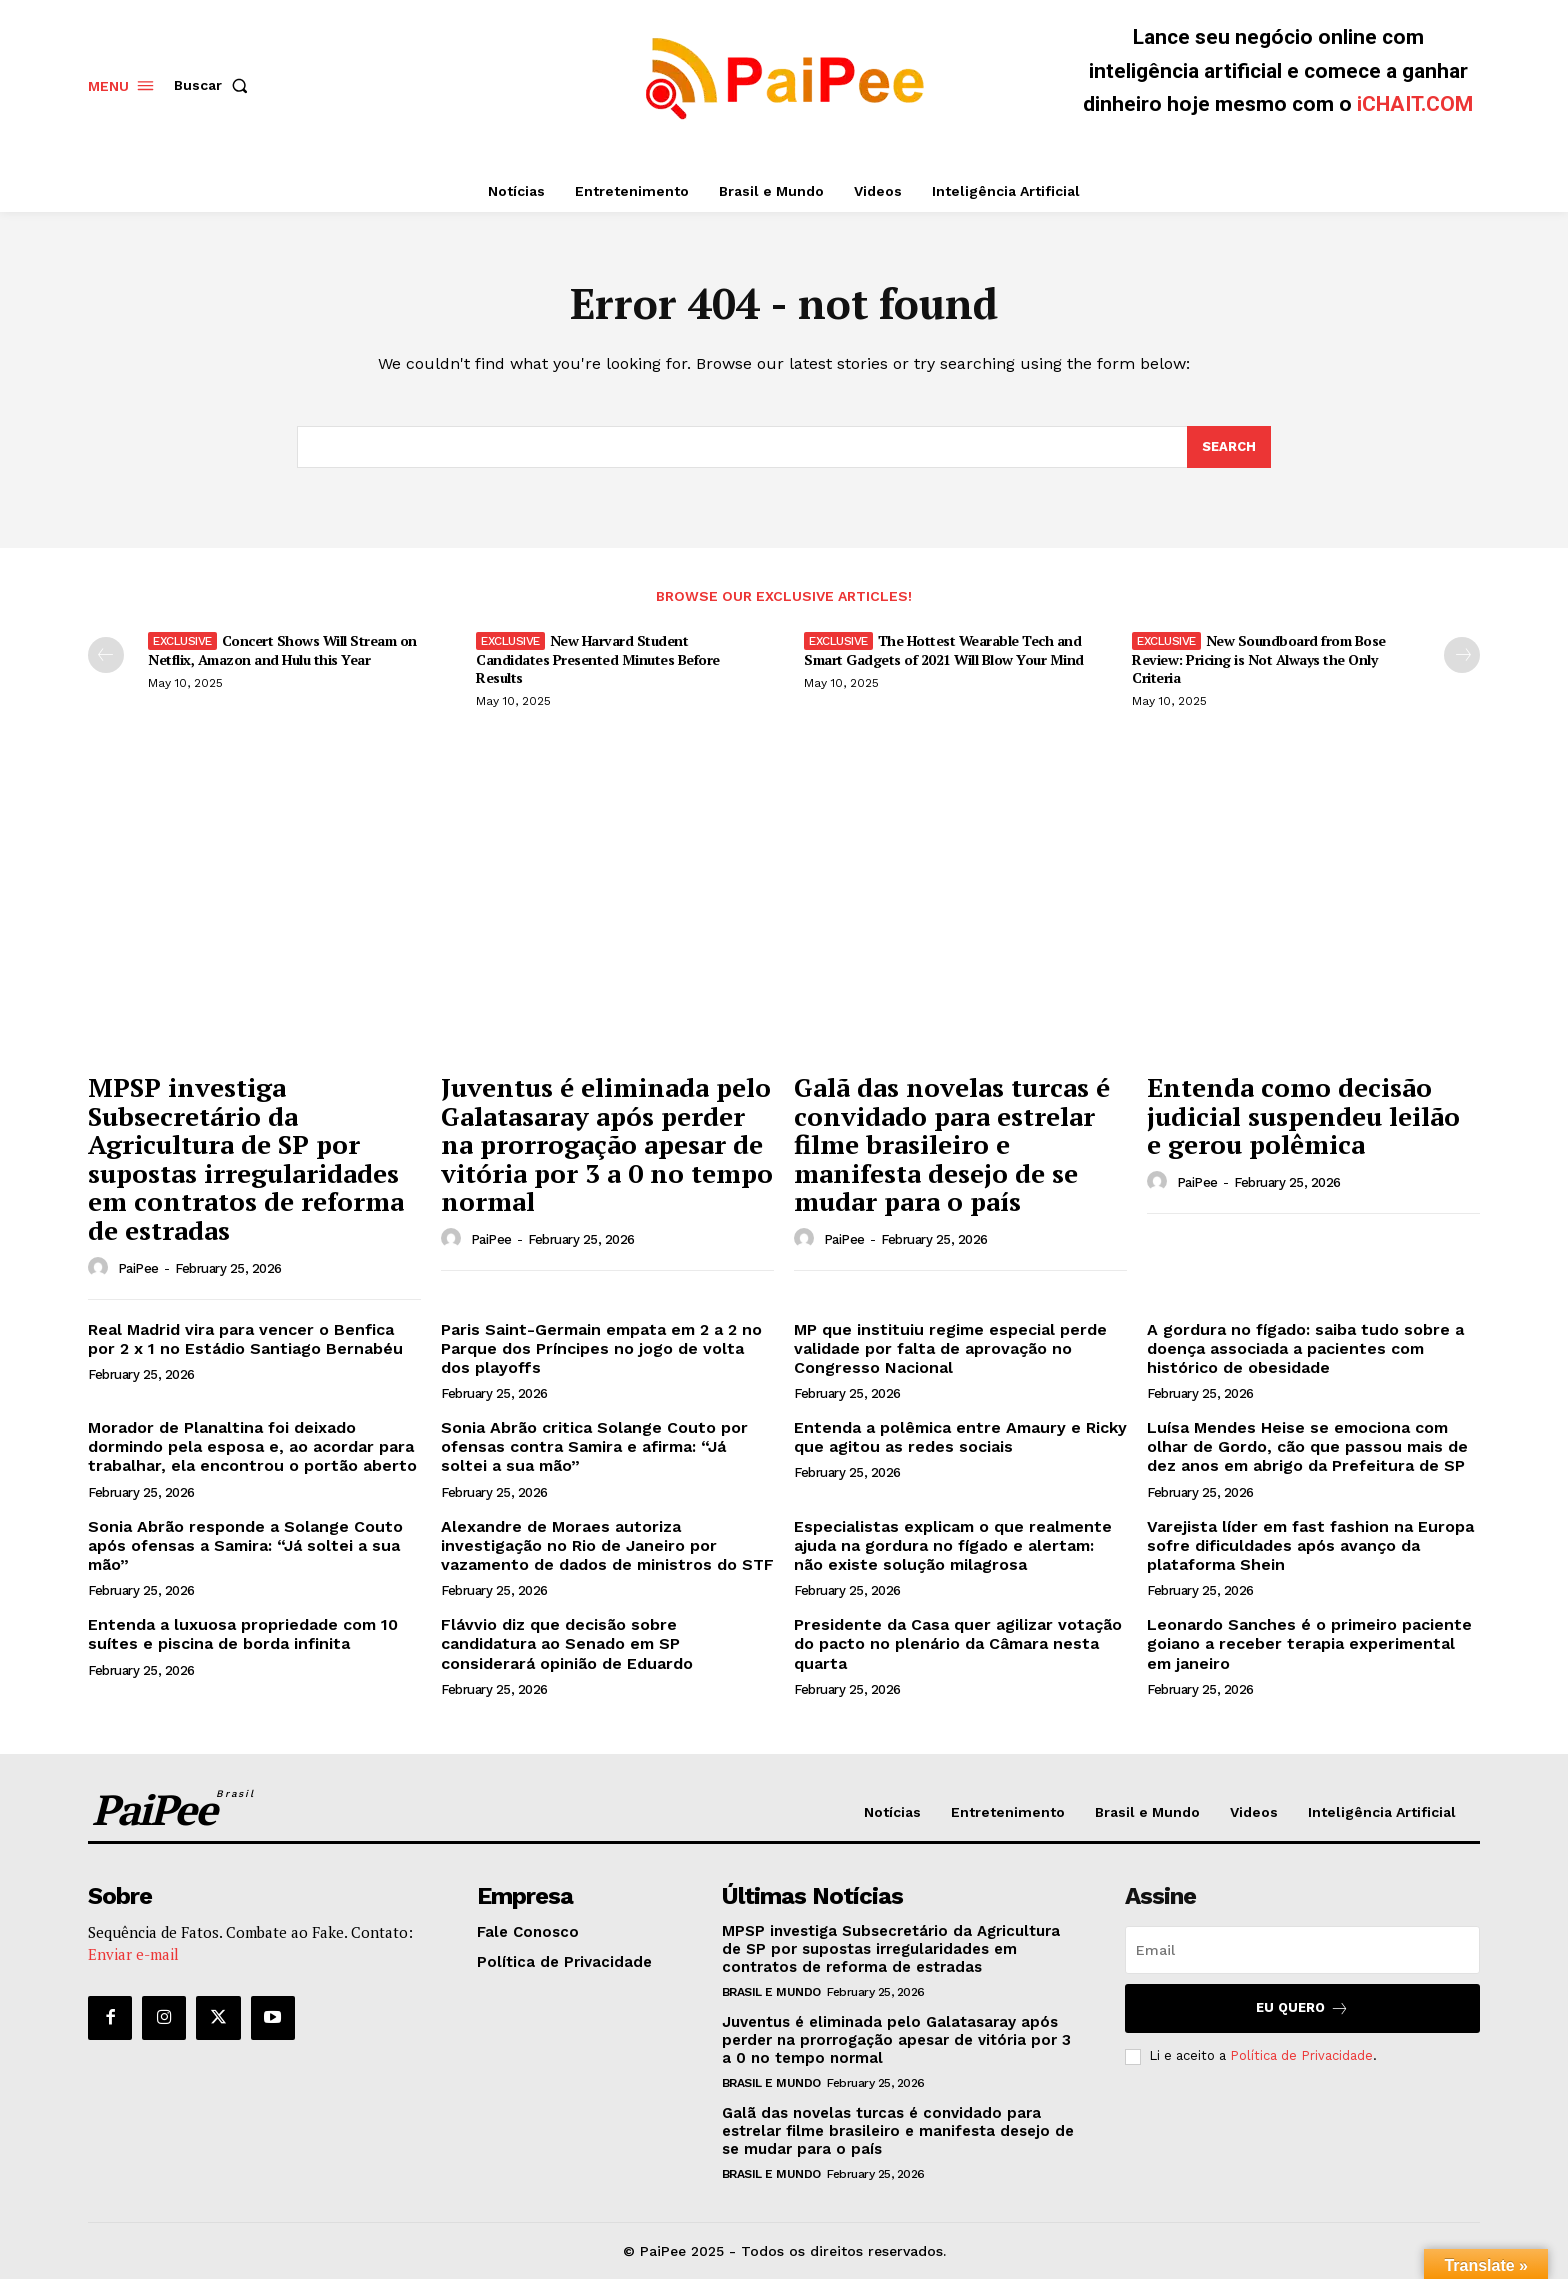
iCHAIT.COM (1415, 104)
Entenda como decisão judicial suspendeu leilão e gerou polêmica (1303, 1115)
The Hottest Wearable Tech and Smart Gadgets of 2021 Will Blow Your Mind (944, 649)
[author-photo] (101, 1268)
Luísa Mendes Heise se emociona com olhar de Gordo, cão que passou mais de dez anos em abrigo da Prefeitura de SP (1307, 1446)
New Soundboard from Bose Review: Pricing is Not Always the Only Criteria (1259, 658)
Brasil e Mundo (771, 1992)
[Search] (1229, 447)
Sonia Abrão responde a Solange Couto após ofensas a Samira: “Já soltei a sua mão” (245, 1545)
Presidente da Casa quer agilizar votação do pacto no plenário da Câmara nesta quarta (958, 1643)
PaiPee (138, 1268)
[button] (215, 85)
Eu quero (1302, 2008)
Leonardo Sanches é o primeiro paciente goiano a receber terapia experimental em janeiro (1309, 1643)
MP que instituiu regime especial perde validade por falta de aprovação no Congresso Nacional (950, 1348)
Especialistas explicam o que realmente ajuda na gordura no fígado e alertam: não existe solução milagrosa (953, 1545)
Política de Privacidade (1301, 2055)
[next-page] (1462, 655)
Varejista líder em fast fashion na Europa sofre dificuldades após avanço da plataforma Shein (1310, 1545)
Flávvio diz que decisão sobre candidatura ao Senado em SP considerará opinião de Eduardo (567, 1643)
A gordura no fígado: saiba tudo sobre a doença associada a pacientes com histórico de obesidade (1305, 1348)
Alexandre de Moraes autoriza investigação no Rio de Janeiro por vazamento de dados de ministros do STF (607, 1545)
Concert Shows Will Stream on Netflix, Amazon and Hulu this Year (282, 649)
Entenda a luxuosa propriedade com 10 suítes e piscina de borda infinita (243, 1634)
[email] (1302, 1950)
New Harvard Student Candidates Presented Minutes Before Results (598, 658)
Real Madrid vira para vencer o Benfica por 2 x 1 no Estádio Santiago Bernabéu (245, 1339)
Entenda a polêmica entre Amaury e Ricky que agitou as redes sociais (960, 1437)
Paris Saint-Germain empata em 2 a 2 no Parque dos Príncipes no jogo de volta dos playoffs (601, 1348)
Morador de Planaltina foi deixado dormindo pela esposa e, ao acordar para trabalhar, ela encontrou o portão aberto (252, 1446)
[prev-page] (106, 655)
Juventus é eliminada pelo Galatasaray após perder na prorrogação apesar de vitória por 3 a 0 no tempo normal (607, 1144)
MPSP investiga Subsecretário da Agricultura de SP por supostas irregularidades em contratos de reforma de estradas (246, 1158)
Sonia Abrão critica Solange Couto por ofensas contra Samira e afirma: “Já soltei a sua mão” (594, 1446)
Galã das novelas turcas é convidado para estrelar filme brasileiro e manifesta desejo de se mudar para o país (952, 1144)
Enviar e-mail (133, 1954)
